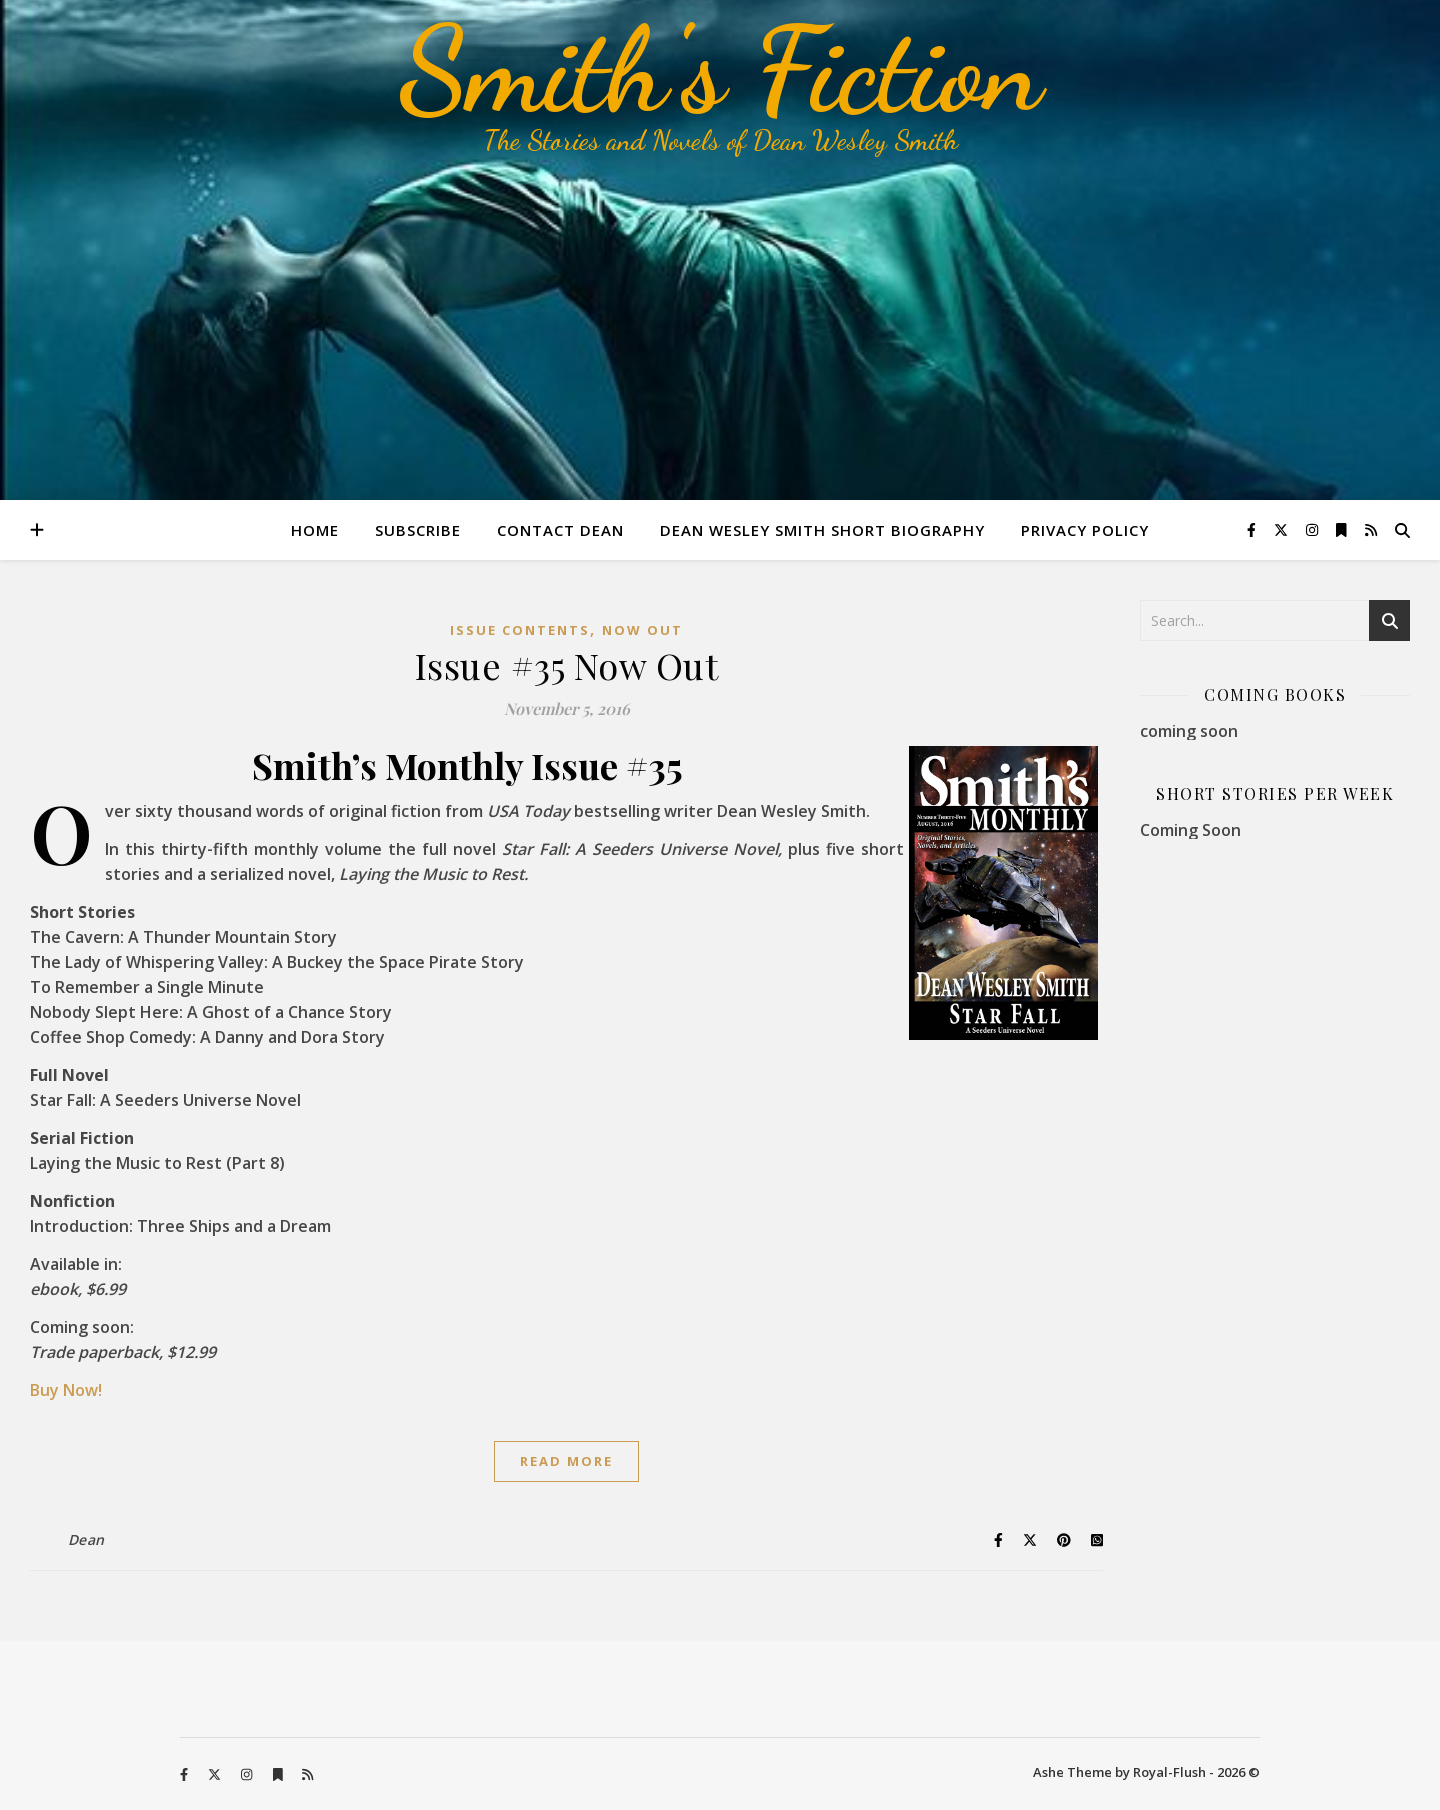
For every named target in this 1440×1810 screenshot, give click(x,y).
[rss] (1371, 529)
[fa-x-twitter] (1283, 529)
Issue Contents (520, 630)
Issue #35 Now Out (567, 665)
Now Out (642, 630)
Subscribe (418, 530)
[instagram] (1314, 529)
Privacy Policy (1085, 530)
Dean (86, 1539)
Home (315, 530)
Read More (566, 1461)
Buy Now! (66, 1390)
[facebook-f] (1253, 529)
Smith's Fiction (720, 70)
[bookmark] (1343, 529)
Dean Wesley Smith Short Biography (822, 530)
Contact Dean (560, 530)
